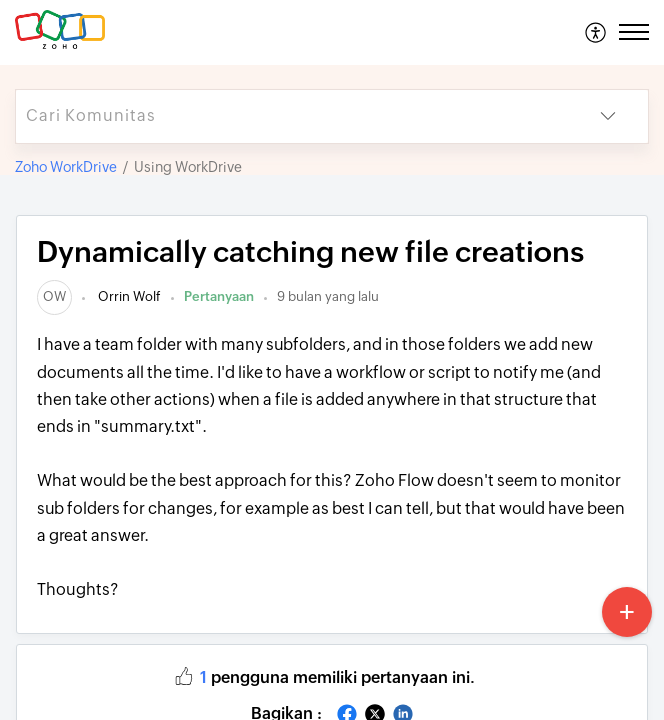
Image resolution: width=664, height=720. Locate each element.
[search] (292, 116)
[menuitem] (596, 32)
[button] (596, 32)
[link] (54, 296)
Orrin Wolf (128, 296)
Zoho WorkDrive (66, 167)
